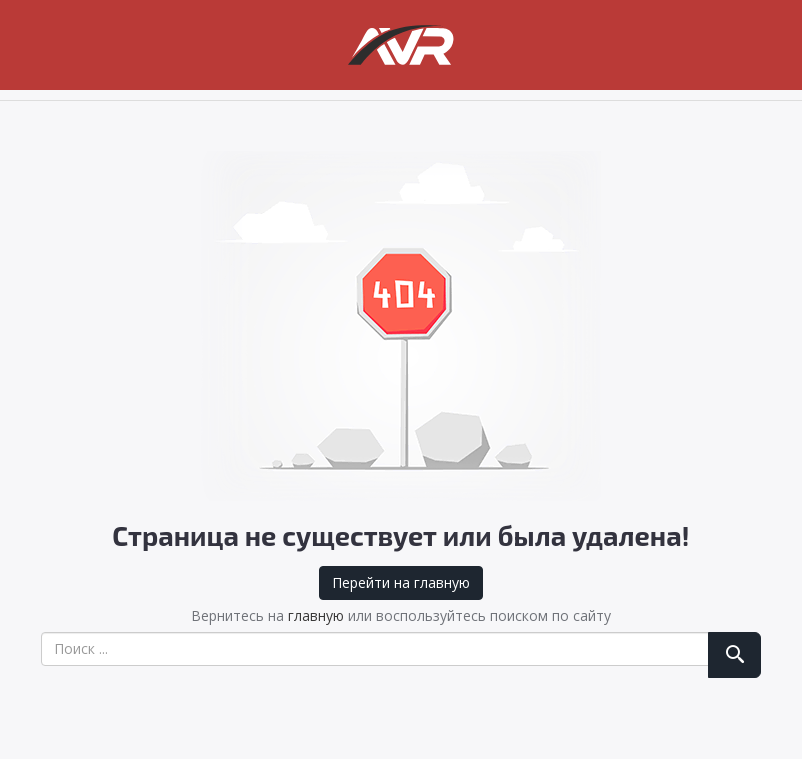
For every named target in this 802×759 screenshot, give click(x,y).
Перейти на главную (401, 582)
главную (316, 615)
